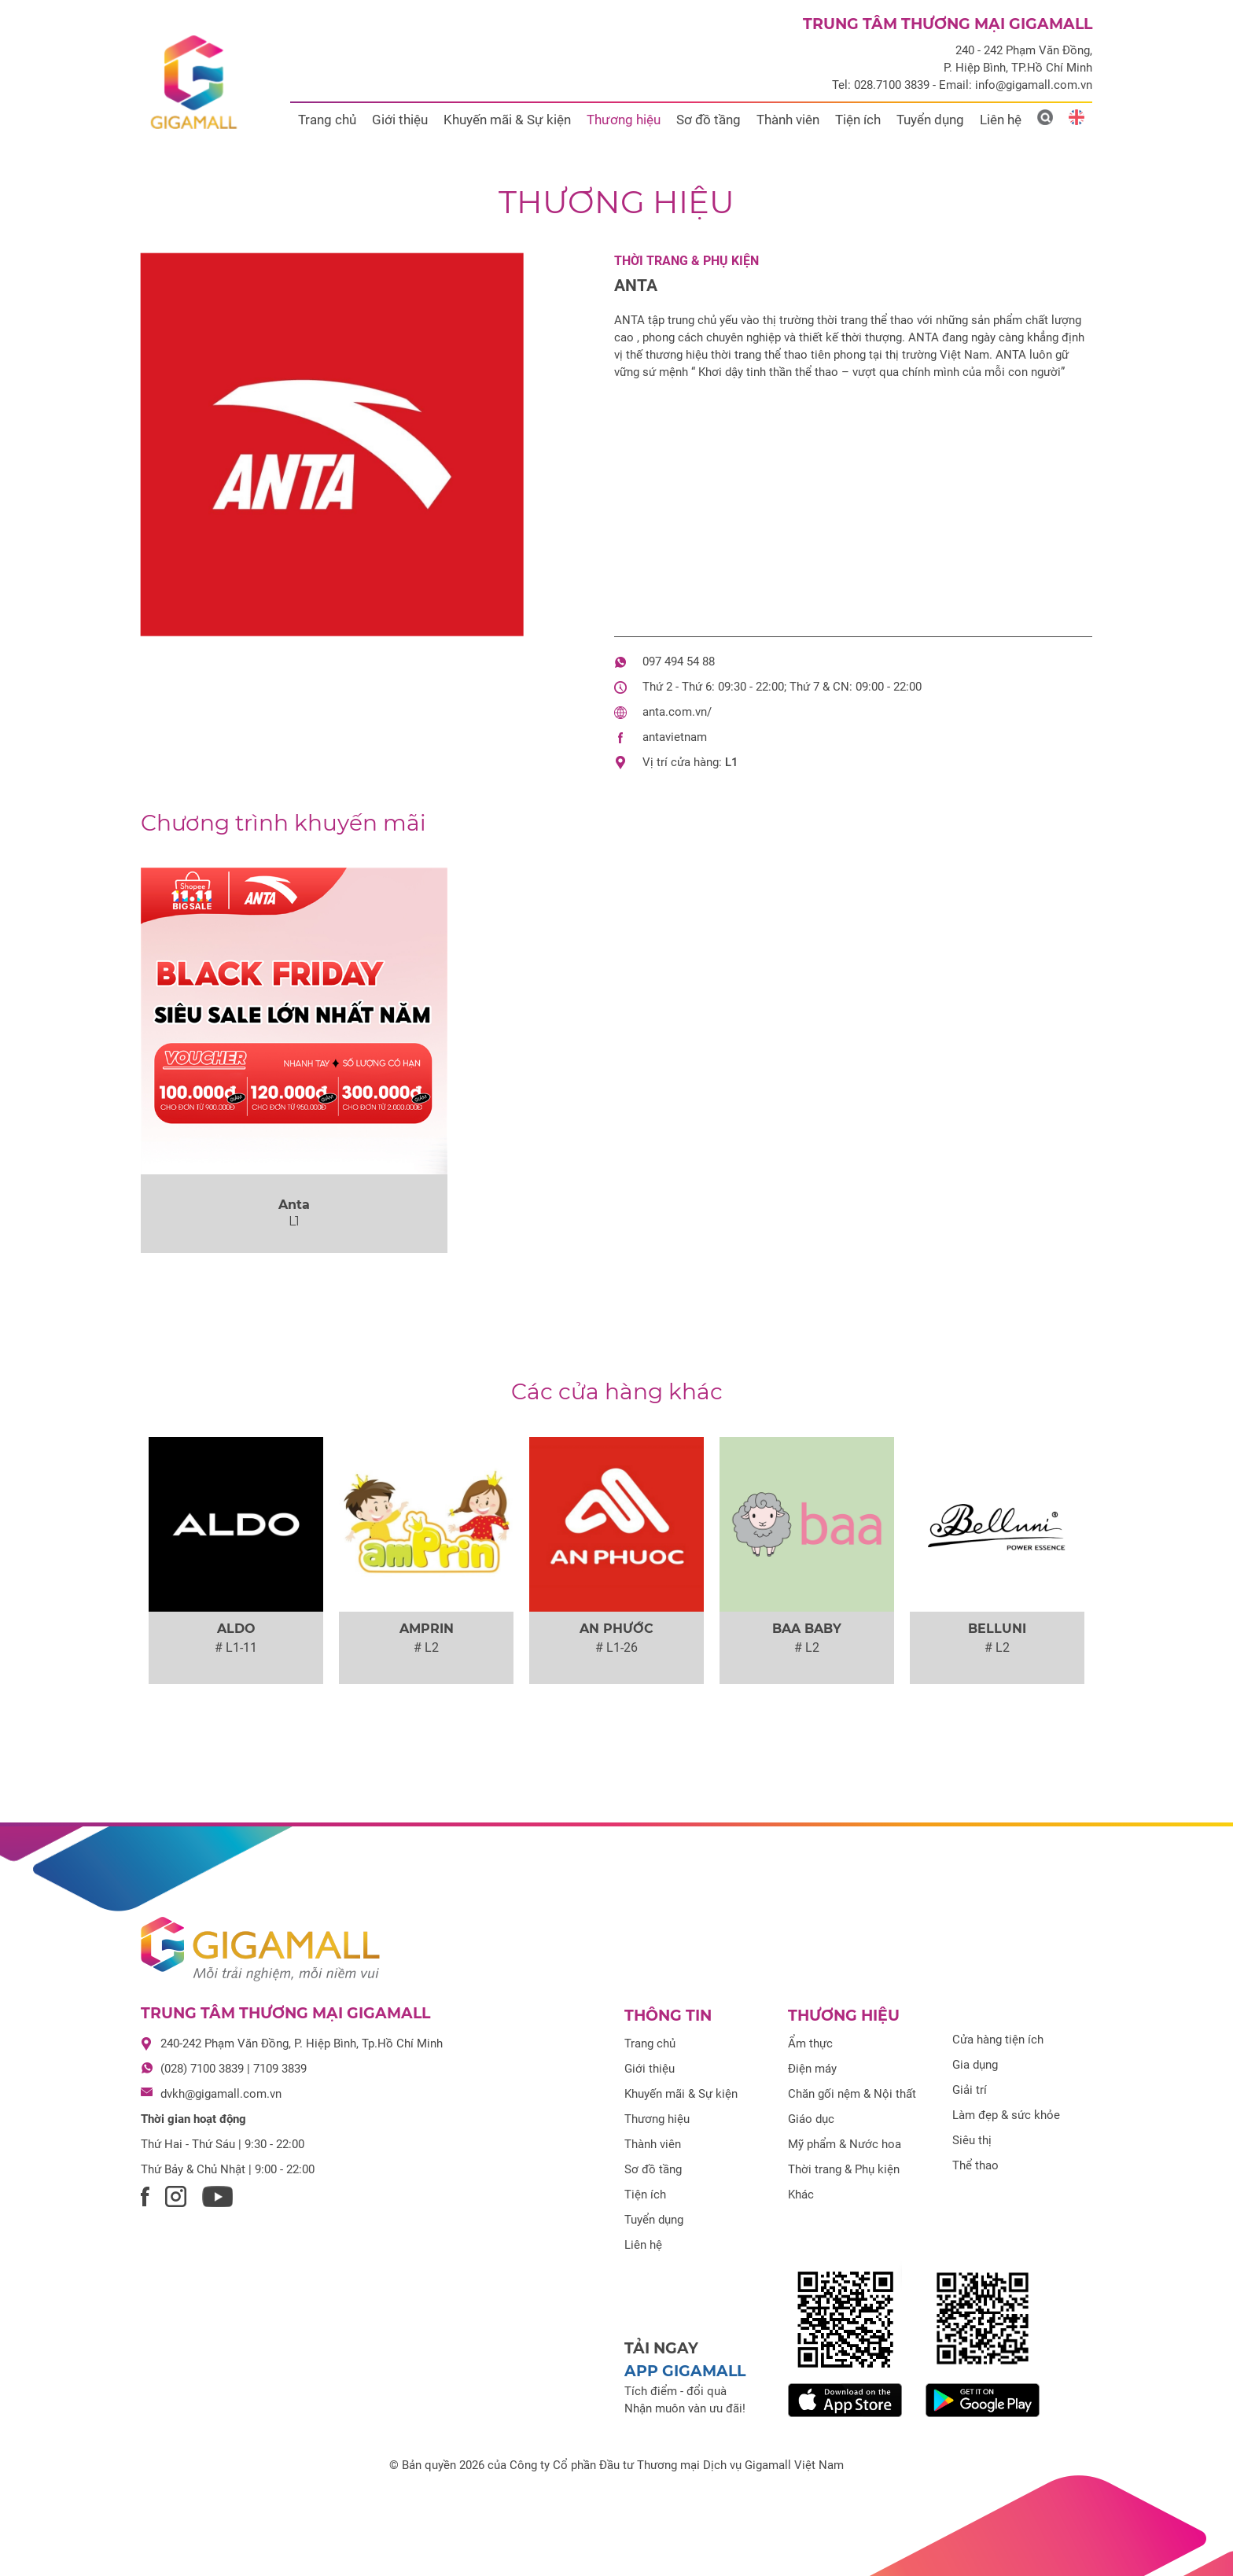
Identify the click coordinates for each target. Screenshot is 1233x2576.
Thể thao (975, 2165)
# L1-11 (236, 1647)
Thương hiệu (624, 119)
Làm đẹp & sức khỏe (1006, 2115)
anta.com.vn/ (677, 712)
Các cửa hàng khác (617, 1391)
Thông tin (668, 2016)
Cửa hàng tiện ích (997, 2039)
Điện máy (812, 2069)
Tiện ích (858, 119)
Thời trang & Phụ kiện (686, 260)
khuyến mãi (283, 822)
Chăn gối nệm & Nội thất (852, 2094)
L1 (731, 762)
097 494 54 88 (678, 661)
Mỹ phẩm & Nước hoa (844, 2144)
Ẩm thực (810, 2043)
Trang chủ (327, 119)
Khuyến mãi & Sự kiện (507, 119)
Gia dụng (975, 2065)
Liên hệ (1000, 119)
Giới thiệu (400, 119)
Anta (635, 285)
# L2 (426, 1647)
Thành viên (787, 119)
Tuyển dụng (930, 119)
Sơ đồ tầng (708, 119)
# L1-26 (616, 1647)
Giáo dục (811, 2119)
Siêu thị (972, 2140)
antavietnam (674, 737)
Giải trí (969, 2090)
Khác (801, 2194)
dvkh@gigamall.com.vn (221, 2094)
